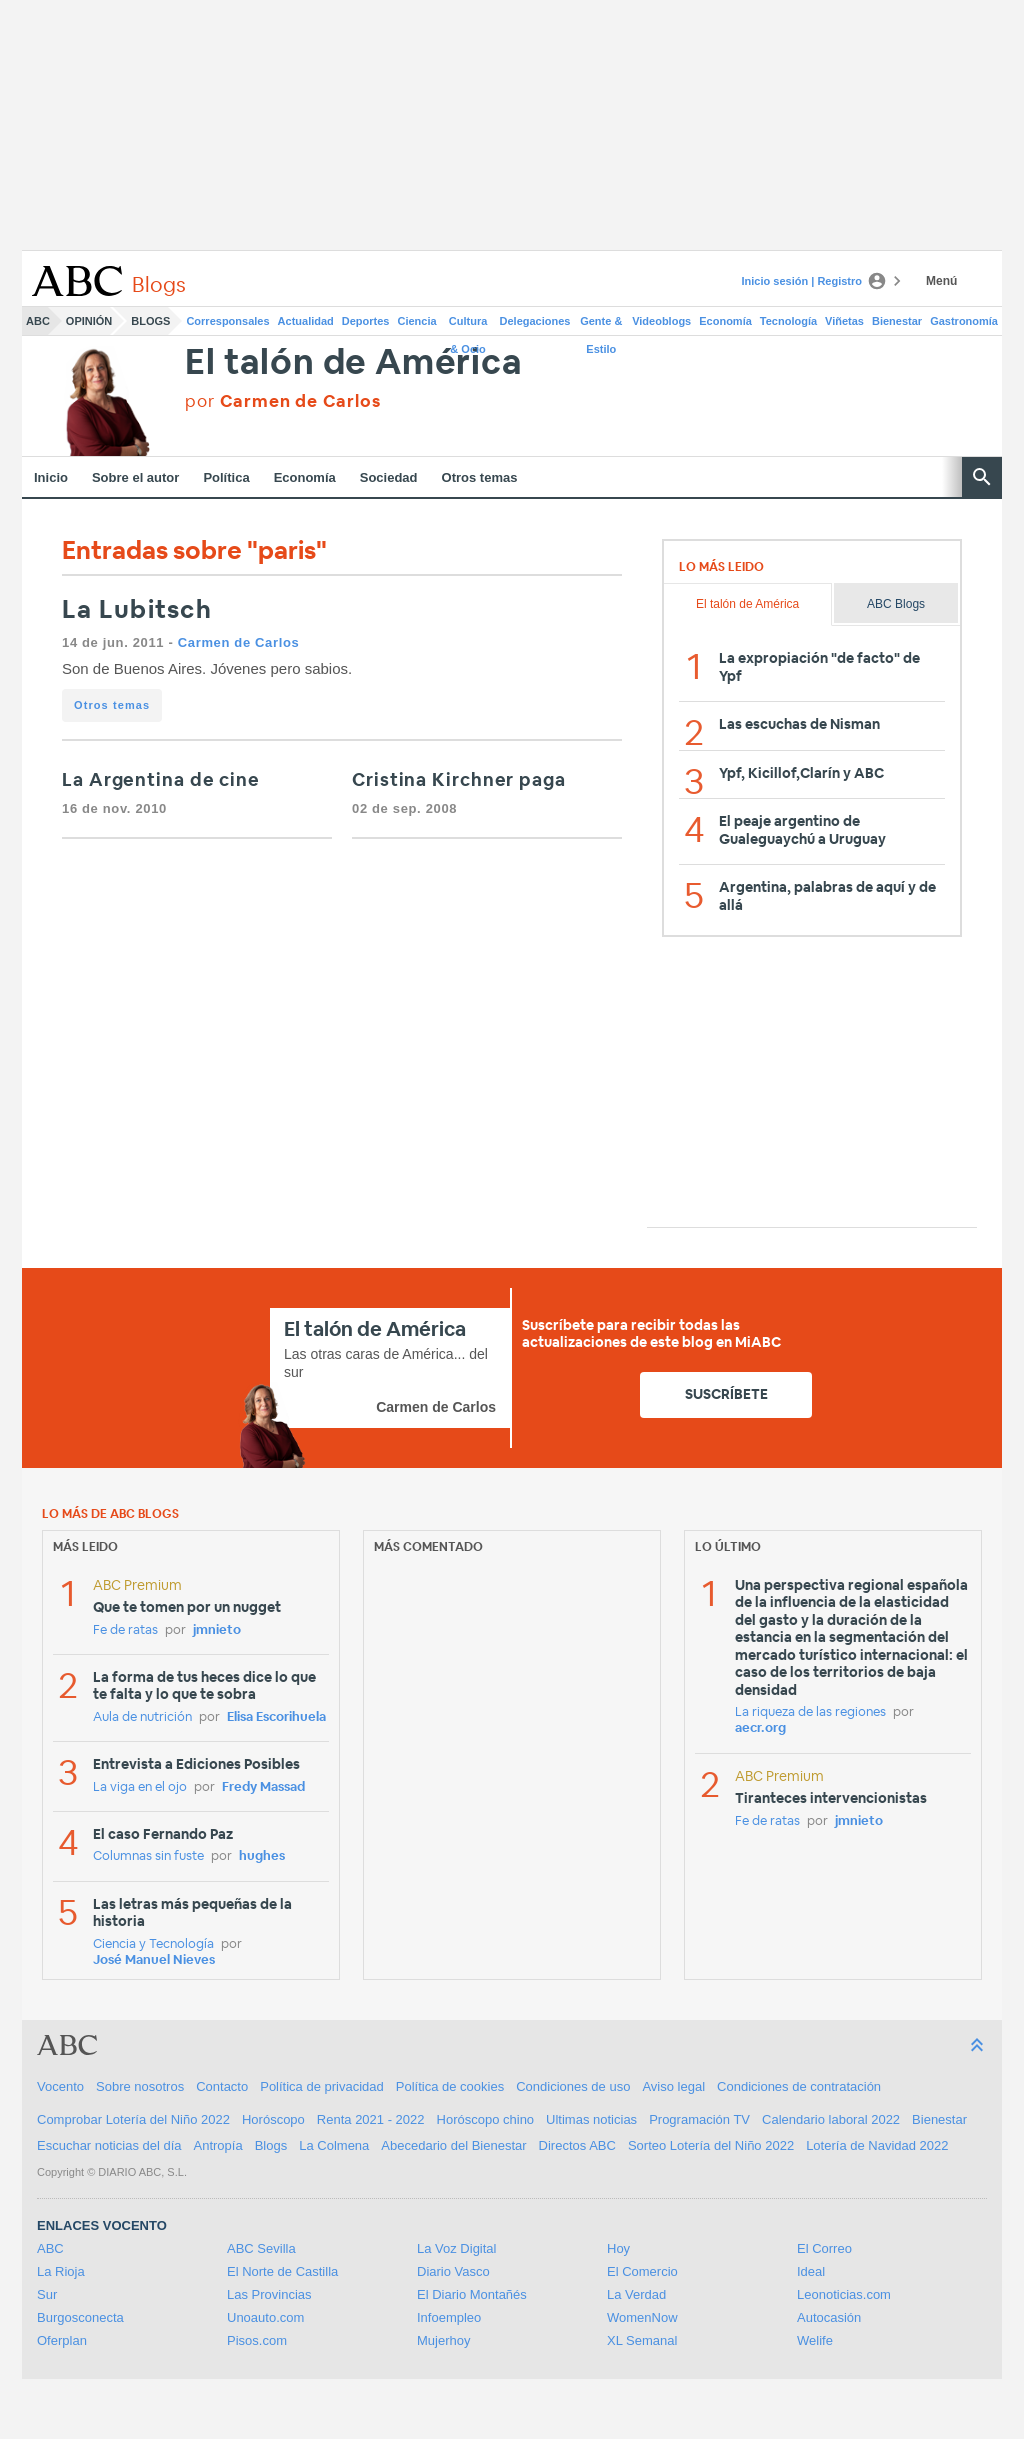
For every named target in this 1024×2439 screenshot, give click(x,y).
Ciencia (417, 321)
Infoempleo (449, 2317)
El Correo (824, 2248)
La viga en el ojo (140, 1787)
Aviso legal (673, 2086)
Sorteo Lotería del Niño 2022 (711, 2145)
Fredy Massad (263, 1787)
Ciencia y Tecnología (153, 1944)
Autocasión (829, 2317)
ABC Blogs (896, 604)
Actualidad (306, 321)
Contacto (222, 2086)
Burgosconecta (80, 2317)
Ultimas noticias (591, 2119)
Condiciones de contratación (799, 2086)
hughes (262, 1856)
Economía (725, 321)
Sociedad (389, 477)
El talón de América (353, 363)
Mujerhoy (443, 2340)
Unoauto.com (265, 2317)
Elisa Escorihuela (276, 1717)
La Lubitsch (137, 610)
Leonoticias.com (844, 2294)
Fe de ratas (125, 1630)
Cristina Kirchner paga (459, 781)
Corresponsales (227, 321)
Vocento (60, 2086)
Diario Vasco (453, 2271)
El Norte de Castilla (282, 2271)
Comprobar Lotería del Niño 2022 (133, 2119)
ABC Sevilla (261, 2248)
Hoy (618, 2248)
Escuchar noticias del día (109, 2145)
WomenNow (642, 2317)
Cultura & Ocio (468, 325)
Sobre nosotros (140, 2086)
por (282, 401)
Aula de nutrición (142, 1717)
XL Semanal (642, 2340)
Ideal (811, 2271)
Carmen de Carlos (239, 642)
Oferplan (62, 2340)
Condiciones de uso (573, 2086)
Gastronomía (964, 321)
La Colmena (334, 2145)
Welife (815, 2340)
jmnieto (217, 1630)
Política (226, 477)
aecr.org (760, 1728)
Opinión (89, 321)
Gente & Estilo (601, 325)
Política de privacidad (322, 2086)
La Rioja (61, 2271)
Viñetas (844, 321)
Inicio (51, 477)
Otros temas (480, 477)
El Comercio (642, 2271)
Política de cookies (450, 2086)
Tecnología (788, 321)
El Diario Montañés (472, 2294)
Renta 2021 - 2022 (371, 2119)
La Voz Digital (457, 2248)
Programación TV (699, 2119)
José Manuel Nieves (154, 1960)
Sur (47, 2294)
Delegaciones (535, 321)
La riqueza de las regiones (810, 1712)
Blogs (150, 321)
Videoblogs (661, 321)
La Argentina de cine (161, 781)
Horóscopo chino (486, 2119)
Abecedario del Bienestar (453, 2145)
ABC (38, 321)
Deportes (366, 321)
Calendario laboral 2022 (831, 2119)
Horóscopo (273, 2119)
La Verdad (636, 2294)
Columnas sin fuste (148, 1856)
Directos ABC (577, 2145)
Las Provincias (269, 2294)
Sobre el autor (135, 477)
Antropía (218, 2145)
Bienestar (897, 321)
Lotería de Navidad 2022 (877, 2145)
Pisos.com (257, 2340)
